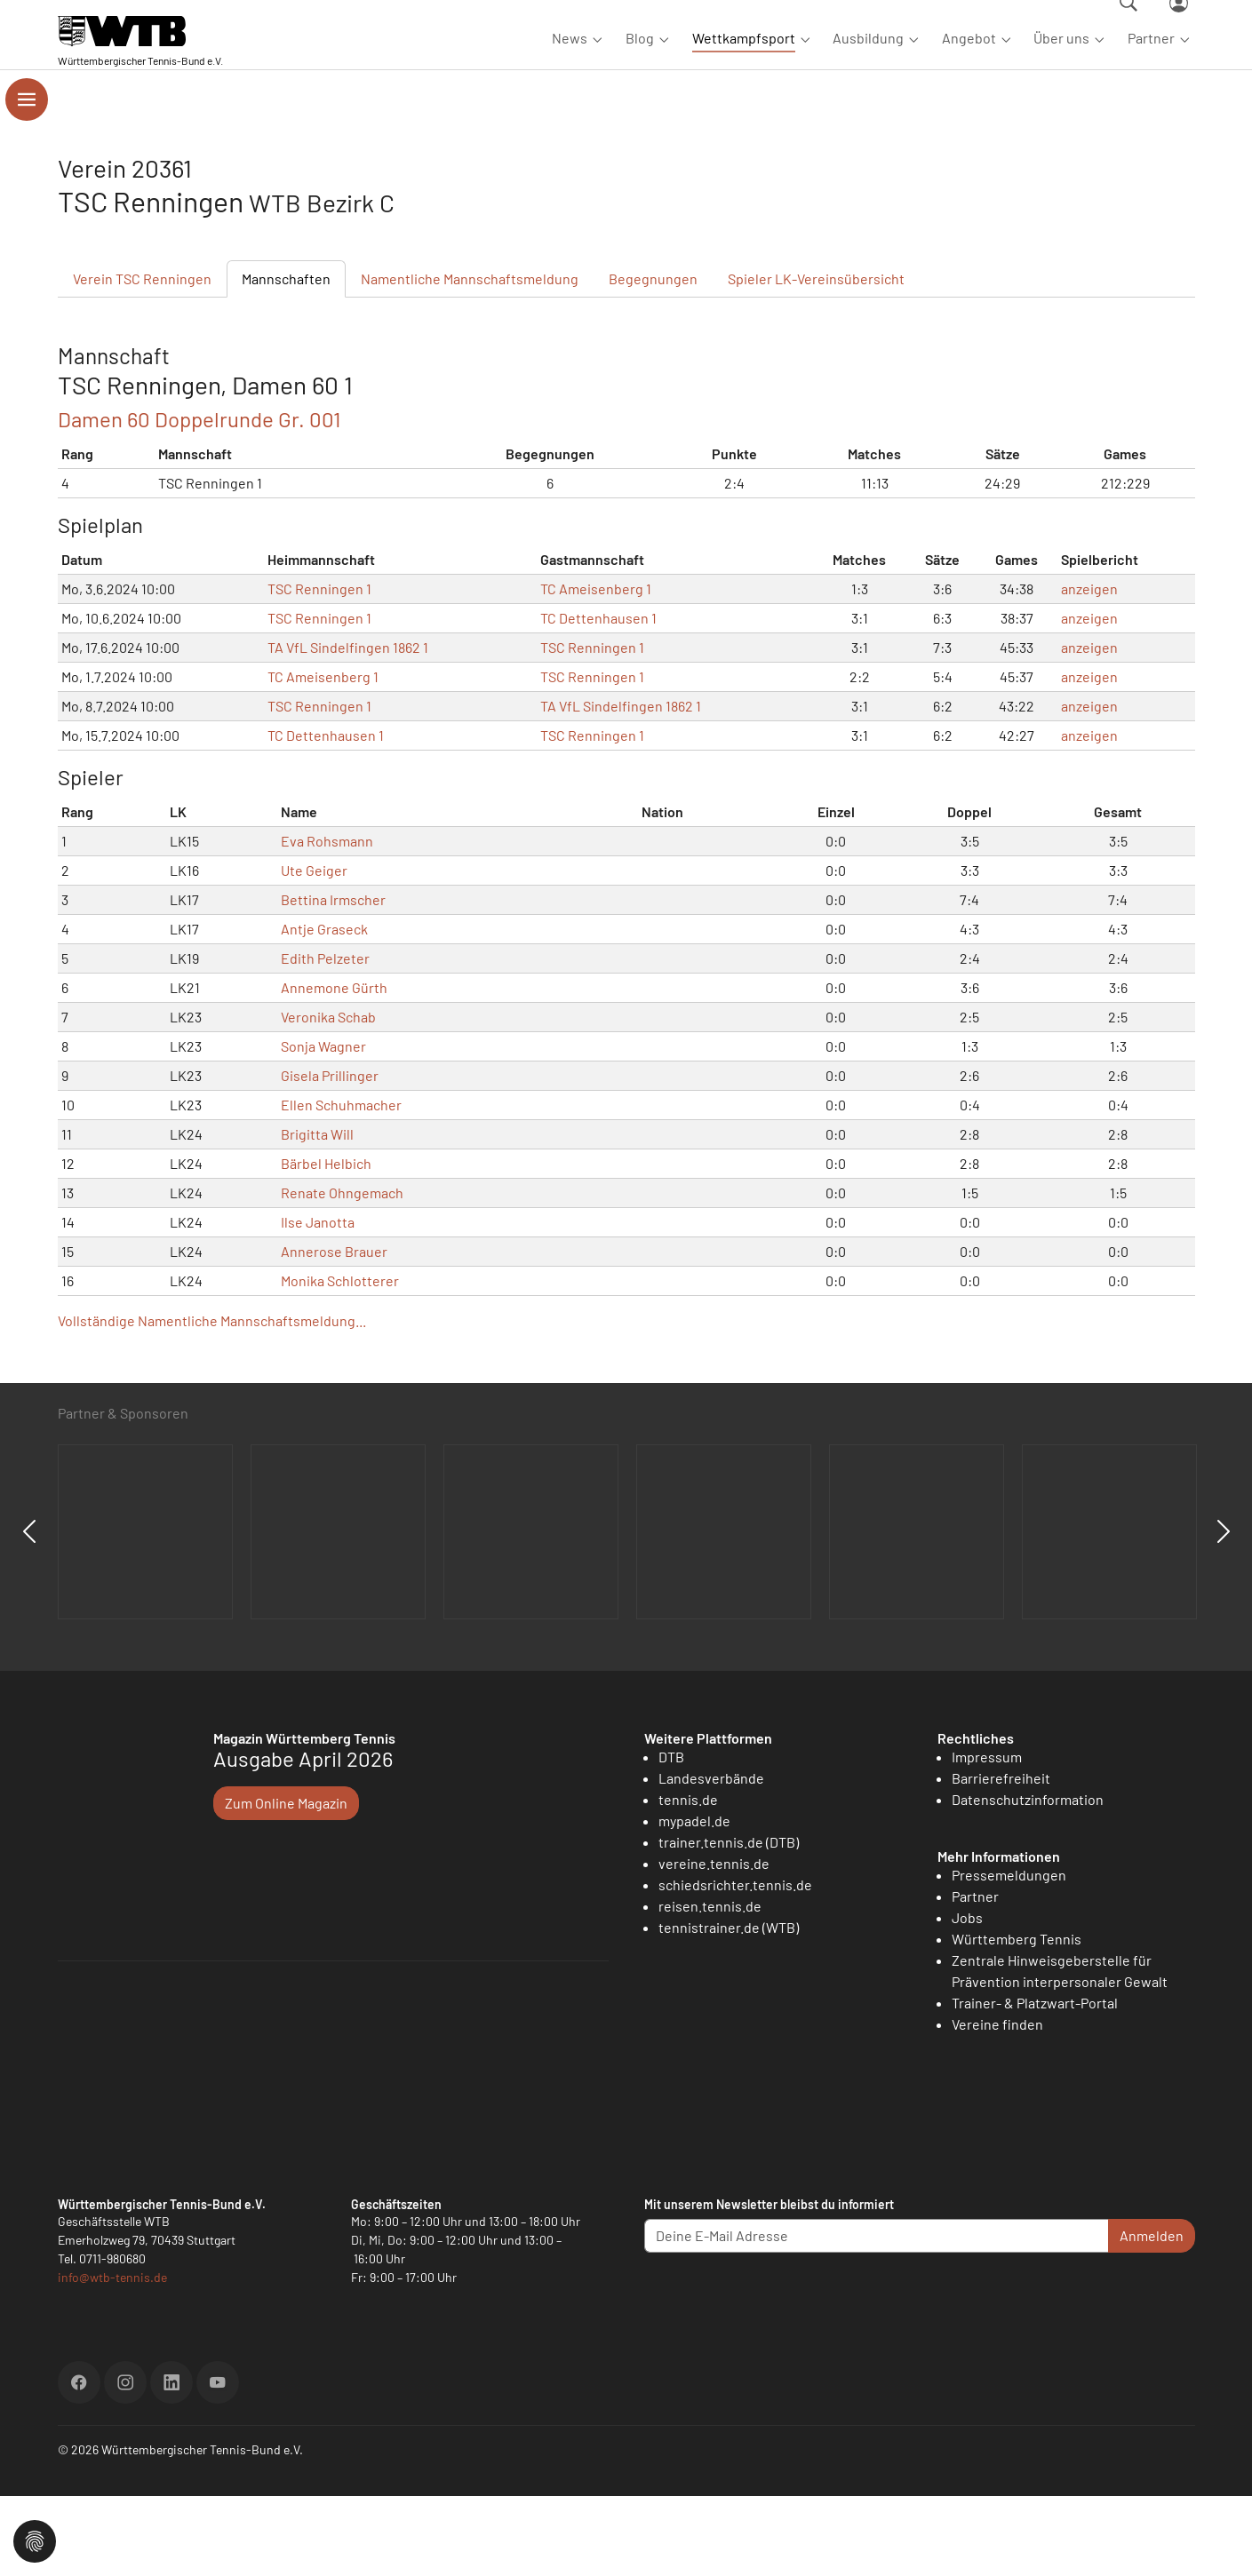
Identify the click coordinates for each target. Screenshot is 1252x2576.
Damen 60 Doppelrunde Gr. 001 (199, 499)
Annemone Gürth (334, 1067)
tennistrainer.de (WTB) (728, 2007)
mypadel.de (694, 1900)
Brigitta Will (317, 1213)
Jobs (967, 1997)
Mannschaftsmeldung (469, 358)
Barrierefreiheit (1001, 1857)
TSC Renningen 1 (319, 668)
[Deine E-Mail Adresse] (876, 2316)
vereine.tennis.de (714, 1943)
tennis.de (688, 1879)
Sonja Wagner (323, 1125)
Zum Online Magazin (286, 1882)
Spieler (816, 358)
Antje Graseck (324, 1008)
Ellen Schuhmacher (341, 1184)
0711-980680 (112, 2338)
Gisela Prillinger (330, 1155)
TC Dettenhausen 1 (598, 697)
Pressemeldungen (1009, 1954)
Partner (975, 1976)
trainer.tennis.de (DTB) (728, 1921)
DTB (671, 1836)
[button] (34, 2539)
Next (1223, 1611)
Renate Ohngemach (342, 1272)
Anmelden (1152, 2315)
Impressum (987, 1836)
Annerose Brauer (334, 1331)
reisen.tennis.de (710, 1985)
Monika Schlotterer (340, 1360)
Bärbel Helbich (326, 1243)
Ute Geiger (314, 950)
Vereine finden (997, 2103)
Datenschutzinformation (1028, 1879)
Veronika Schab (328, 1096)
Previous (29, 1611)
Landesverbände (711, 1857)
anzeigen (1089, 668)
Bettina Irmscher (333, 979)
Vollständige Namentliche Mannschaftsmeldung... (212, 1400)
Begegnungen (653, 358)
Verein (142, 358)
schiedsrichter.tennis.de (735, 1964)
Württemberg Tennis (1016, 2018)
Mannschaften (286, 358)
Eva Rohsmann (327, 920)
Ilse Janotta (318, 1301)
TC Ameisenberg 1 (595, 668)
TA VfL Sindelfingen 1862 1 (347, 727)
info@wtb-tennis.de (112, 2357)
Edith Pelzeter (325, 1038)
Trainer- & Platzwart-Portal (1035, 2082)
